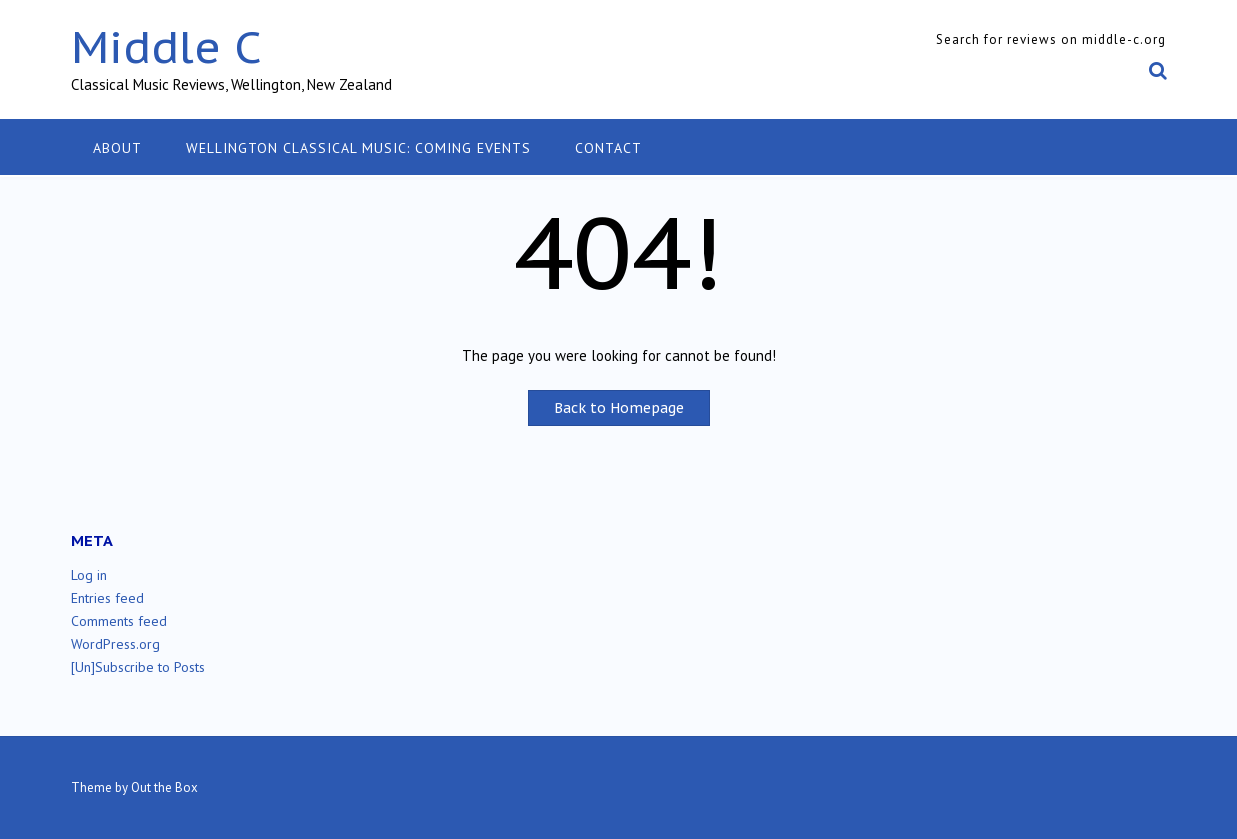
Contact (608, 148)
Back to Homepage (619, 408)
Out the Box (164, 787)
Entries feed (107, 598)
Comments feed (119, 621)
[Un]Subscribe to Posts (138, 667)
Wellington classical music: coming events (358, 148)
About (117, 148)
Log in (89, 575)
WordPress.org (115, 644)
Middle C (166, 46)
